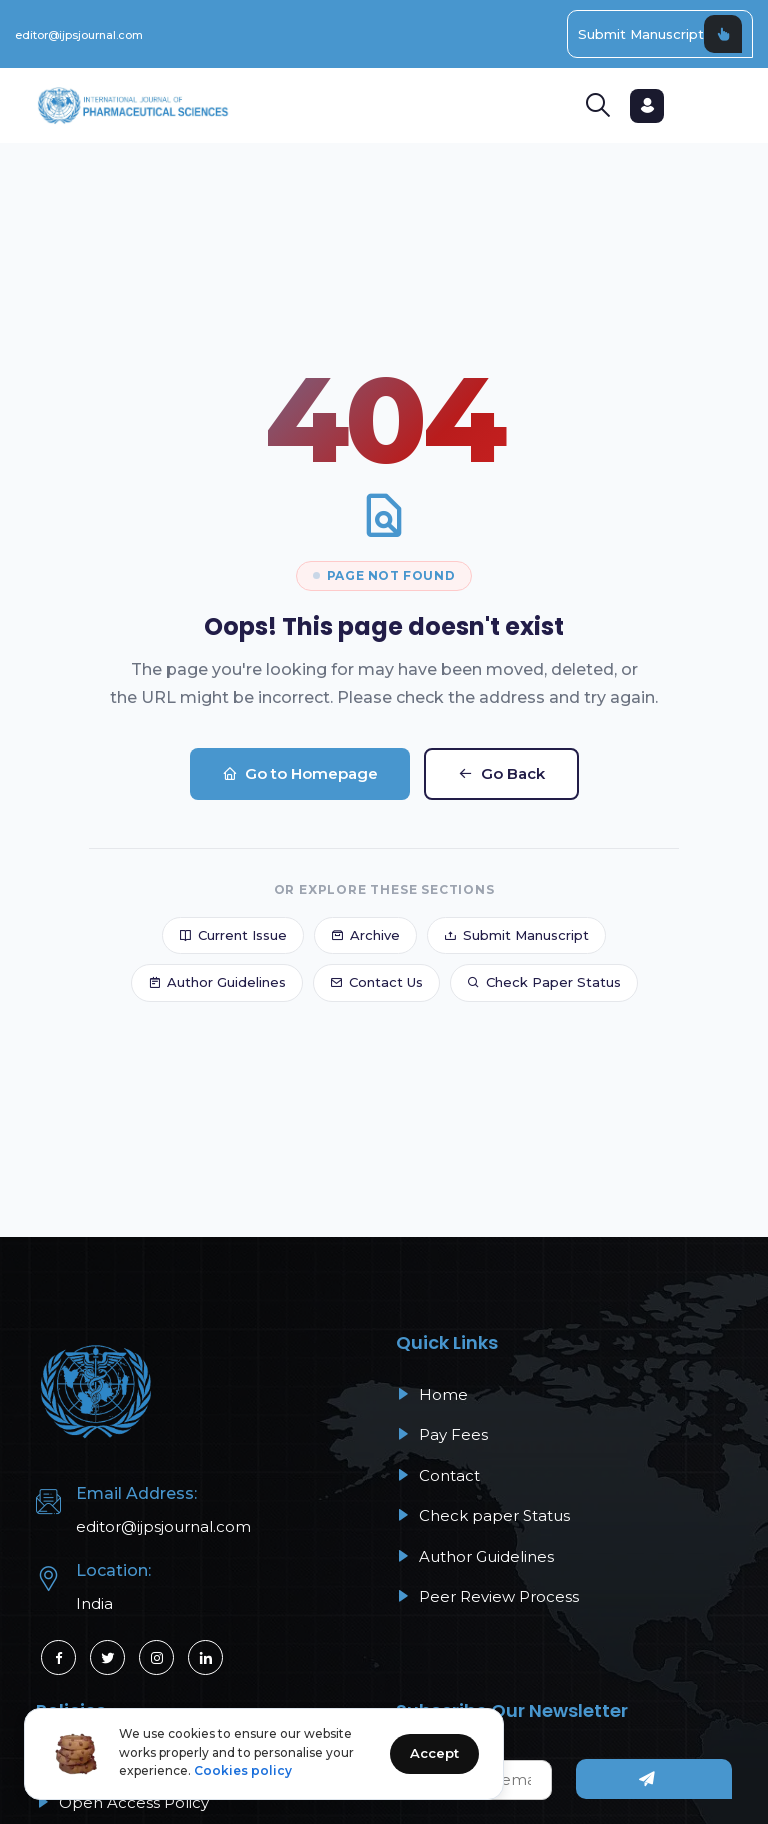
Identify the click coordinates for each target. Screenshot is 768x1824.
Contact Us (376, 982)
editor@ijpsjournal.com (79, 35)
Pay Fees (442, 1434)
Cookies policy (243, 1770)
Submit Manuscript (660, 34)
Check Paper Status (544, 982)
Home (432, 1394)
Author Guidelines (217, 982)
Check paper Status (483, 1515)
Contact (438, 1475)
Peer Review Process (487, 1596)
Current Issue (233, 935)
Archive (365, 935)
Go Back (501, 773)
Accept (434, 1753)
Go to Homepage (300, 773)
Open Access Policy (122, 1802)
